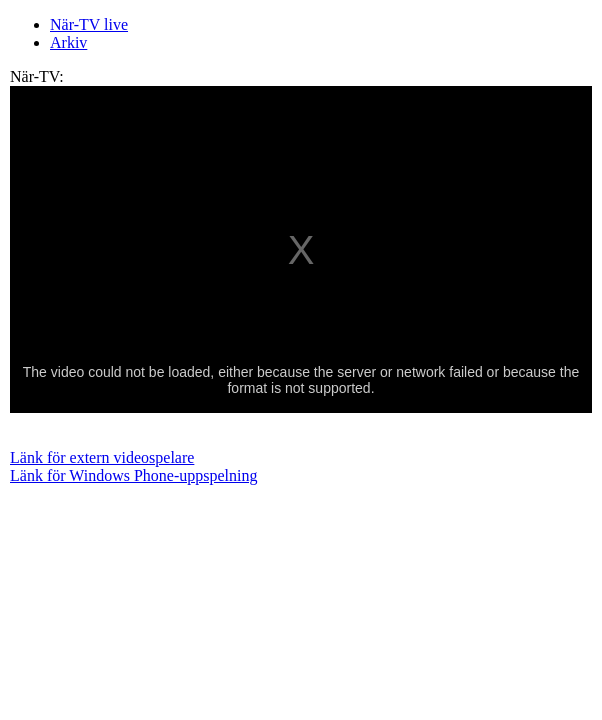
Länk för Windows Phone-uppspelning (133, 475)
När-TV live (89, 24)
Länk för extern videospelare (102, 457)
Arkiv (68, 42)
